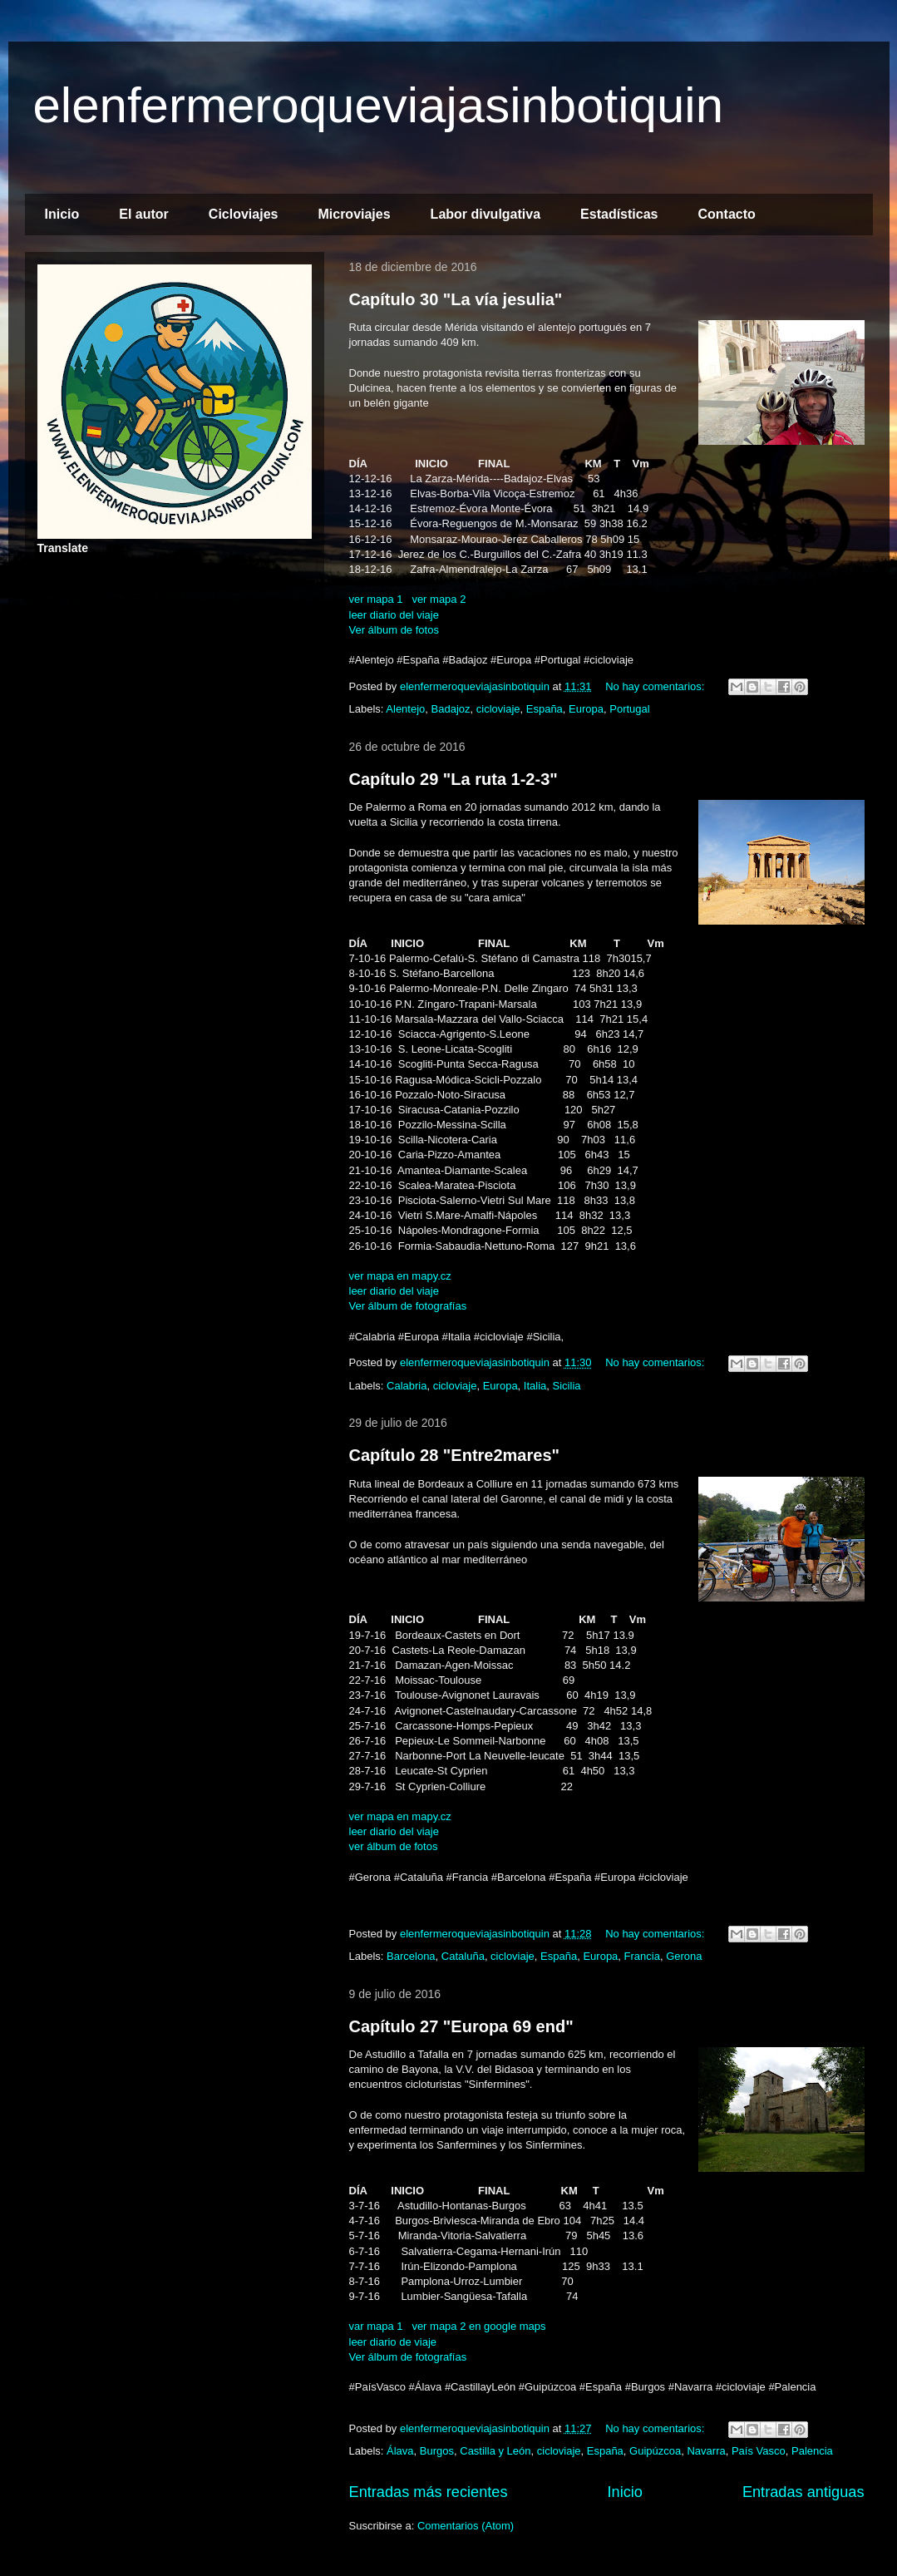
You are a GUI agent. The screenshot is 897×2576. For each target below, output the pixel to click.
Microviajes (354, 214)
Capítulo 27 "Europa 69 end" (461, 2026)
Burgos (437, 2451)
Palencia (812, 2451)
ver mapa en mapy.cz (400, 1276)
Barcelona (411, 1956)
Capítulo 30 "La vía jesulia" (456, 299)
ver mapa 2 (439, 599)
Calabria (406, 1385)
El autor (144, 214)
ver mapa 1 (376, 599)
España (544, 709)
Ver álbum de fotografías (408, 1306)
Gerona (684, 1956)
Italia (535, 1385)
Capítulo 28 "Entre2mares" (454, 1455)
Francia (642, 1956)
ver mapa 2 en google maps (478, 2326)
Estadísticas (619, 214)
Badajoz (451, 709)
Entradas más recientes (428, 2492)
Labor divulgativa (485, 214)
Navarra (706, 2451)
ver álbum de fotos (393, 1846)
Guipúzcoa (655, 2451)
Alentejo (405, 709)
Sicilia (567, 1385)
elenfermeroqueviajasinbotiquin (378, 105)
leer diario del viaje (394, 615)
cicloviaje (498, 709)
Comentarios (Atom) (465, 2525)
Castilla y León (495, 2451)
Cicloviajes (243, 214)
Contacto (726, 214)
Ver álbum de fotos (394, 630)
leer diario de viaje (393, 2342)
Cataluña (463, 1956)
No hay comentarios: (656, 686)
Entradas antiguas (803, 2492)
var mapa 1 (378, 2326)
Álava (400, 2451)
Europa (586, 709)
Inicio (62, 214)
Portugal (629, 709)
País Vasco (759, 2451)
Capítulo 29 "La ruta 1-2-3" (453, 779)
